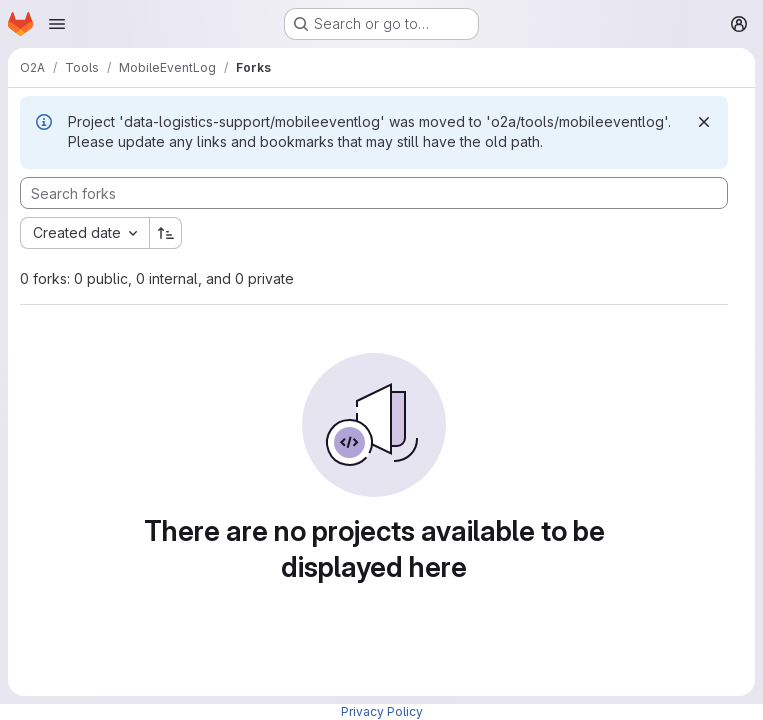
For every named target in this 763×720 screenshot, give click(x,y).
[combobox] (84, 233)
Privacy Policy (382, 711)
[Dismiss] (704, 122)
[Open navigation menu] (57, 24)
